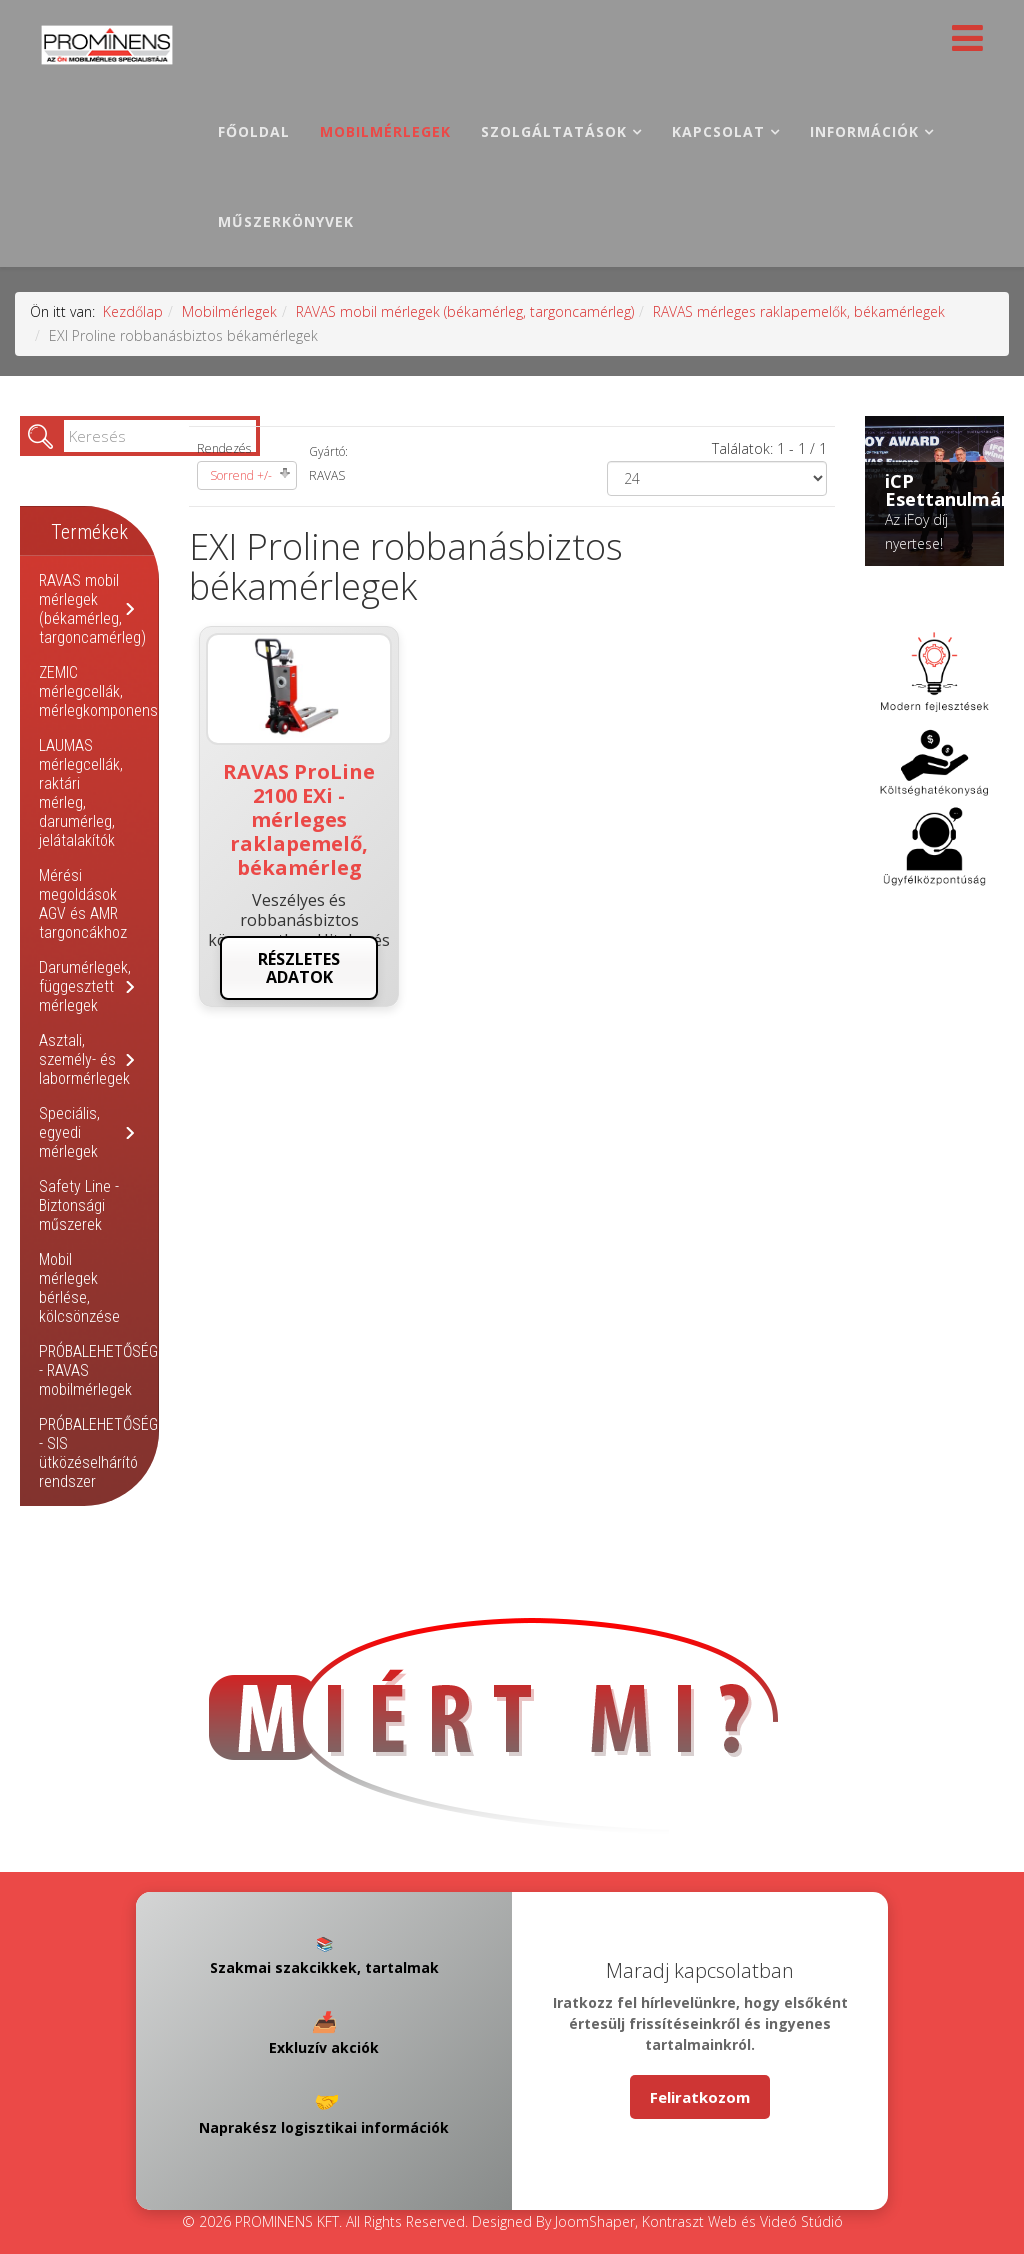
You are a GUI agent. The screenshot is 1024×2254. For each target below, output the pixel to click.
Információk (864, 131)
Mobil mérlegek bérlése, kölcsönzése (79, 1288)
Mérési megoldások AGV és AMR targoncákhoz (83, 904)
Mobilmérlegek (385, 131)
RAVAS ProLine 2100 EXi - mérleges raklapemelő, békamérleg (299, 819)
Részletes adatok (299, 968)
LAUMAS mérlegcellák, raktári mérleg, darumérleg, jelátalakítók (81, 793)
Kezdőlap (133, 311)
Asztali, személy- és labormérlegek (84, 1059)
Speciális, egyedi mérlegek (69, 1132)
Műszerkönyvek (286, 221)
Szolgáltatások (554, 131)
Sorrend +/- (241, 475)
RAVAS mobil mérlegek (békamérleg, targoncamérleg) (465, 311)
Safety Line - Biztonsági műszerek (79, 1205)
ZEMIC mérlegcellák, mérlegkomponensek (106, 691)
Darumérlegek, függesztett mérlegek (85, 986)
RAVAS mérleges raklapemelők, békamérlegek (799, 311)
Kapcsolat (718, 131)
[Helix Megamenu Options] (962, 43)
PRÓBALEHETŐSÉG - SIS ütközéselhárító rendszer (98, 1453)
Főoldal (254, 131)
